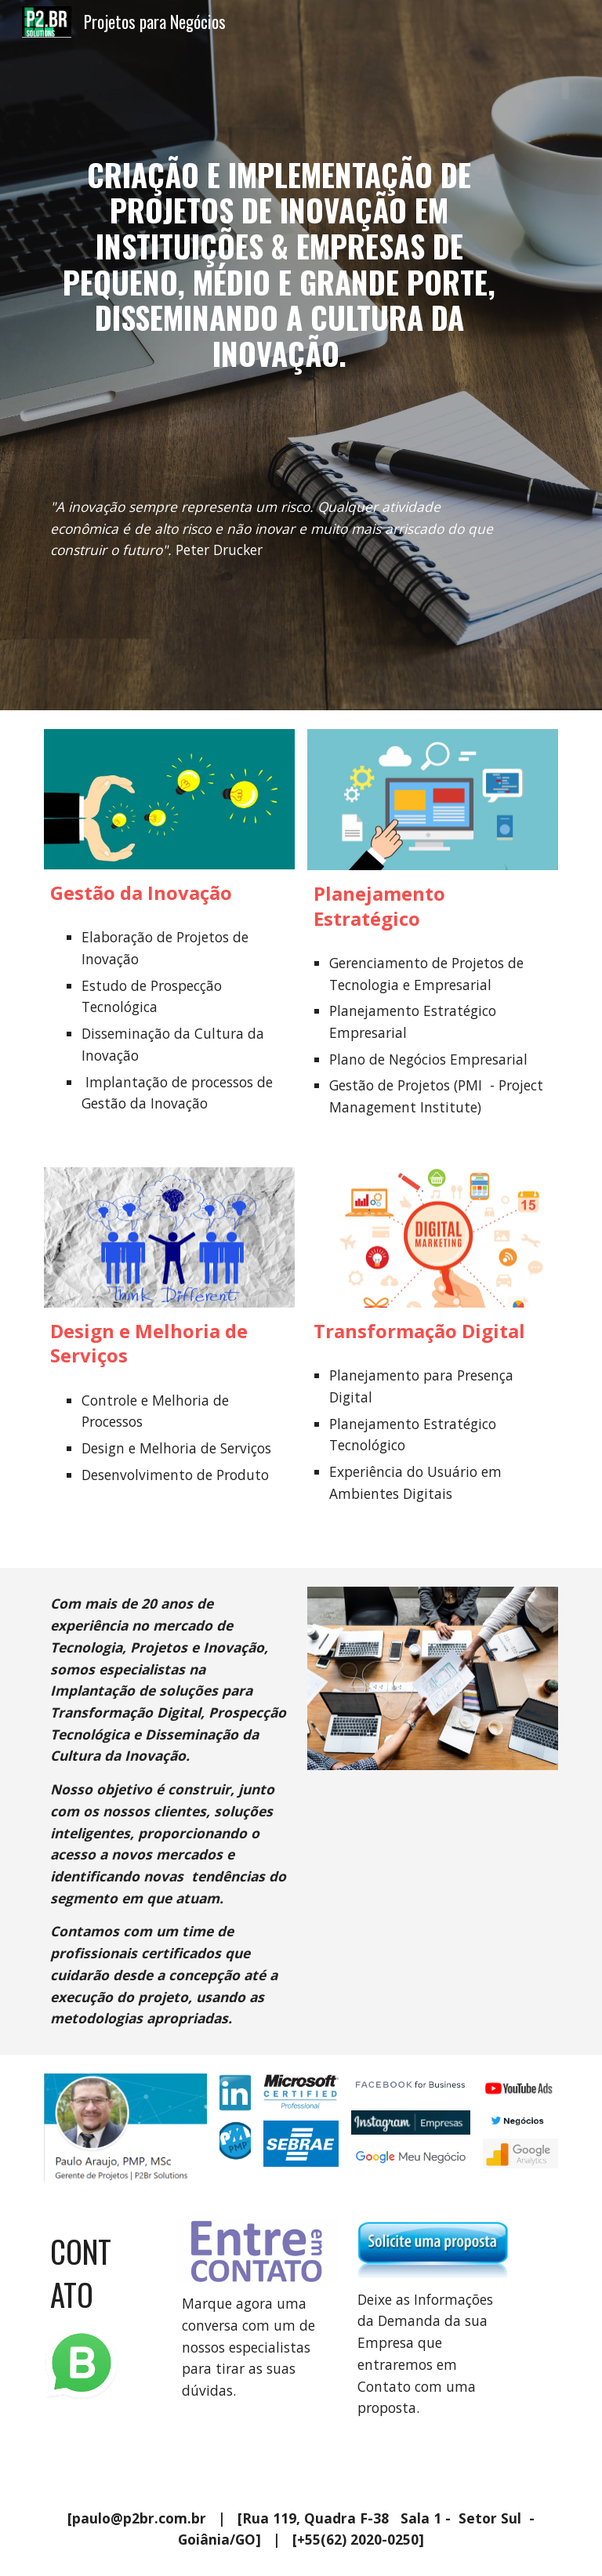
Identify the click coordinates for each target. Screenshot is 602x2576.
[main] (278, 254)
